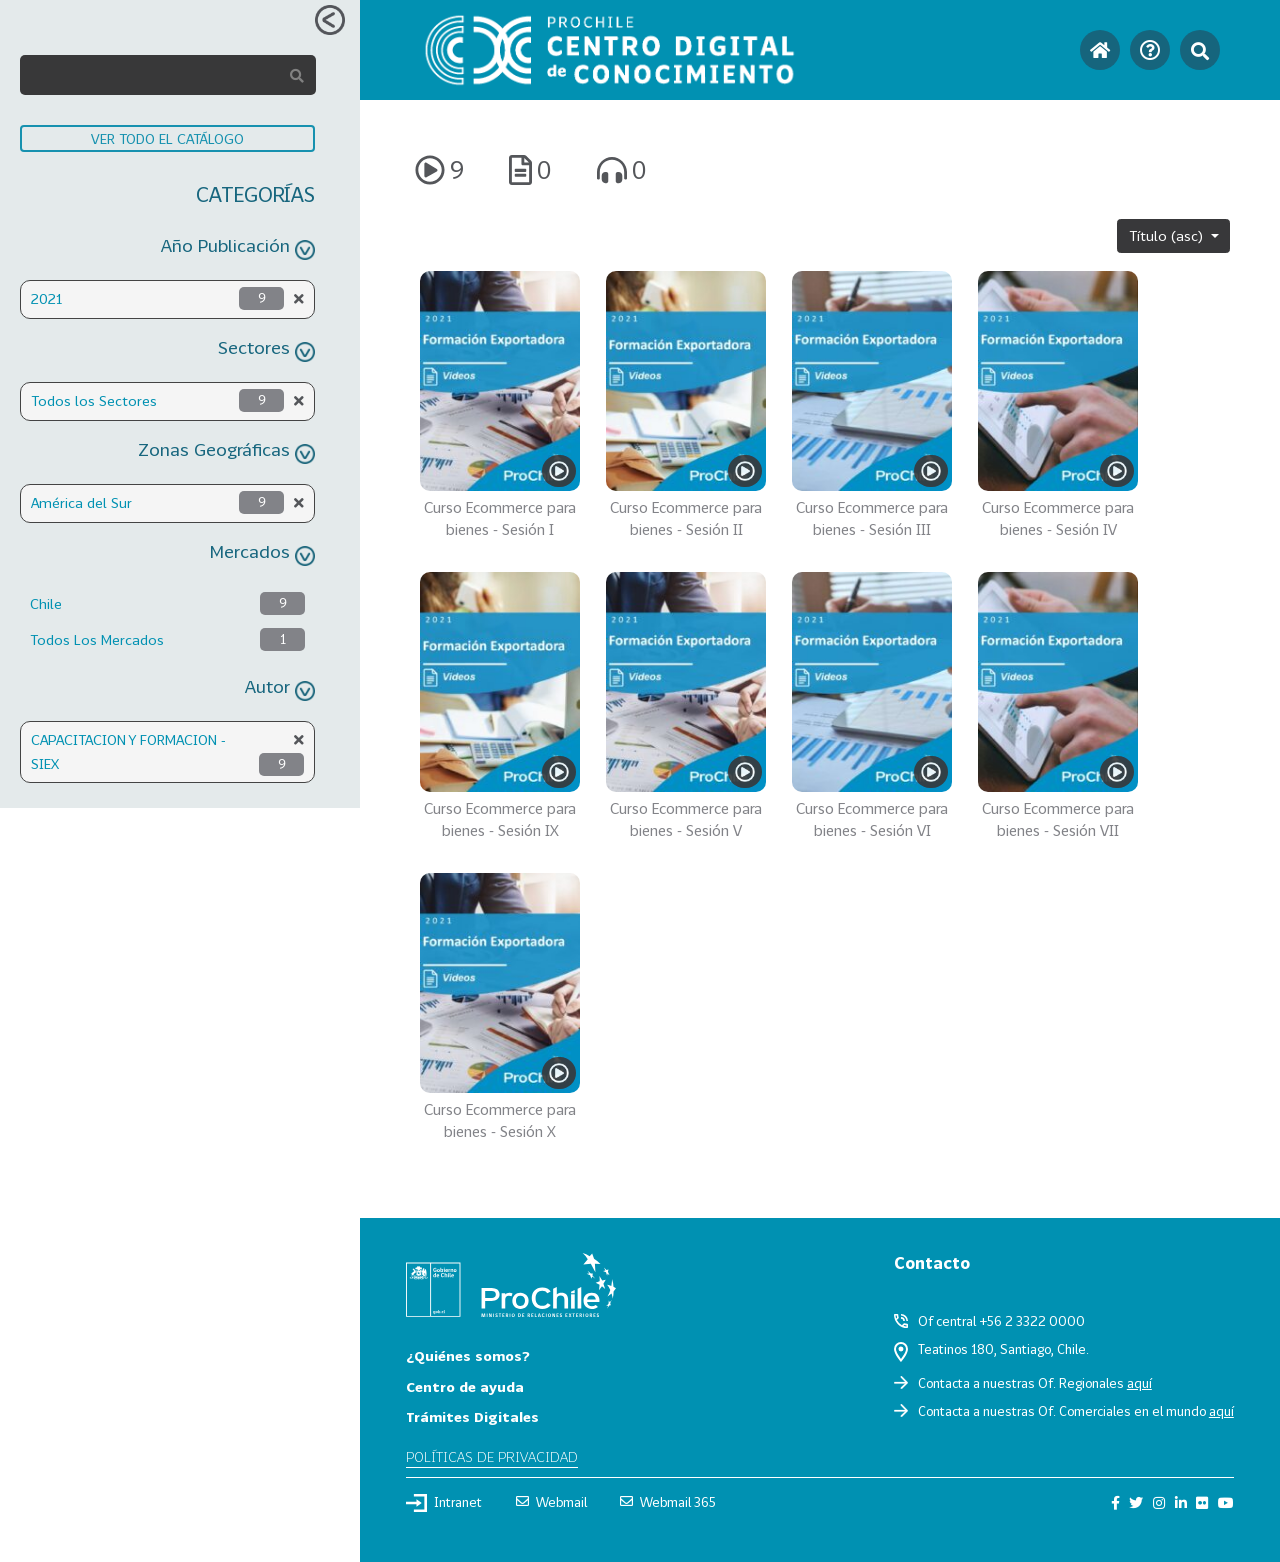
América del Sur (81, 502)
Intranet (444, 1503)
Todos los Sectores (94, 400)
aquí (1139, 1383)
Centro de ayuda (465, 1386)
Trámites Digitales (472, 1416)
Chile (46, 603)
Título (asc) (1168, 235)
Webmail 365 (668, 1502)
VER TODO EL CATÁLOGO (167, 138)
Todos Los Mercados (97, 639)
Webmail (551, 1502)
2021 (46, 298)
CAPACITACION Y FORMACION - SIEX (128, 751)
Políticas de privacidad (492, 1456)
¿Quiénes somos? (468, 1355)
